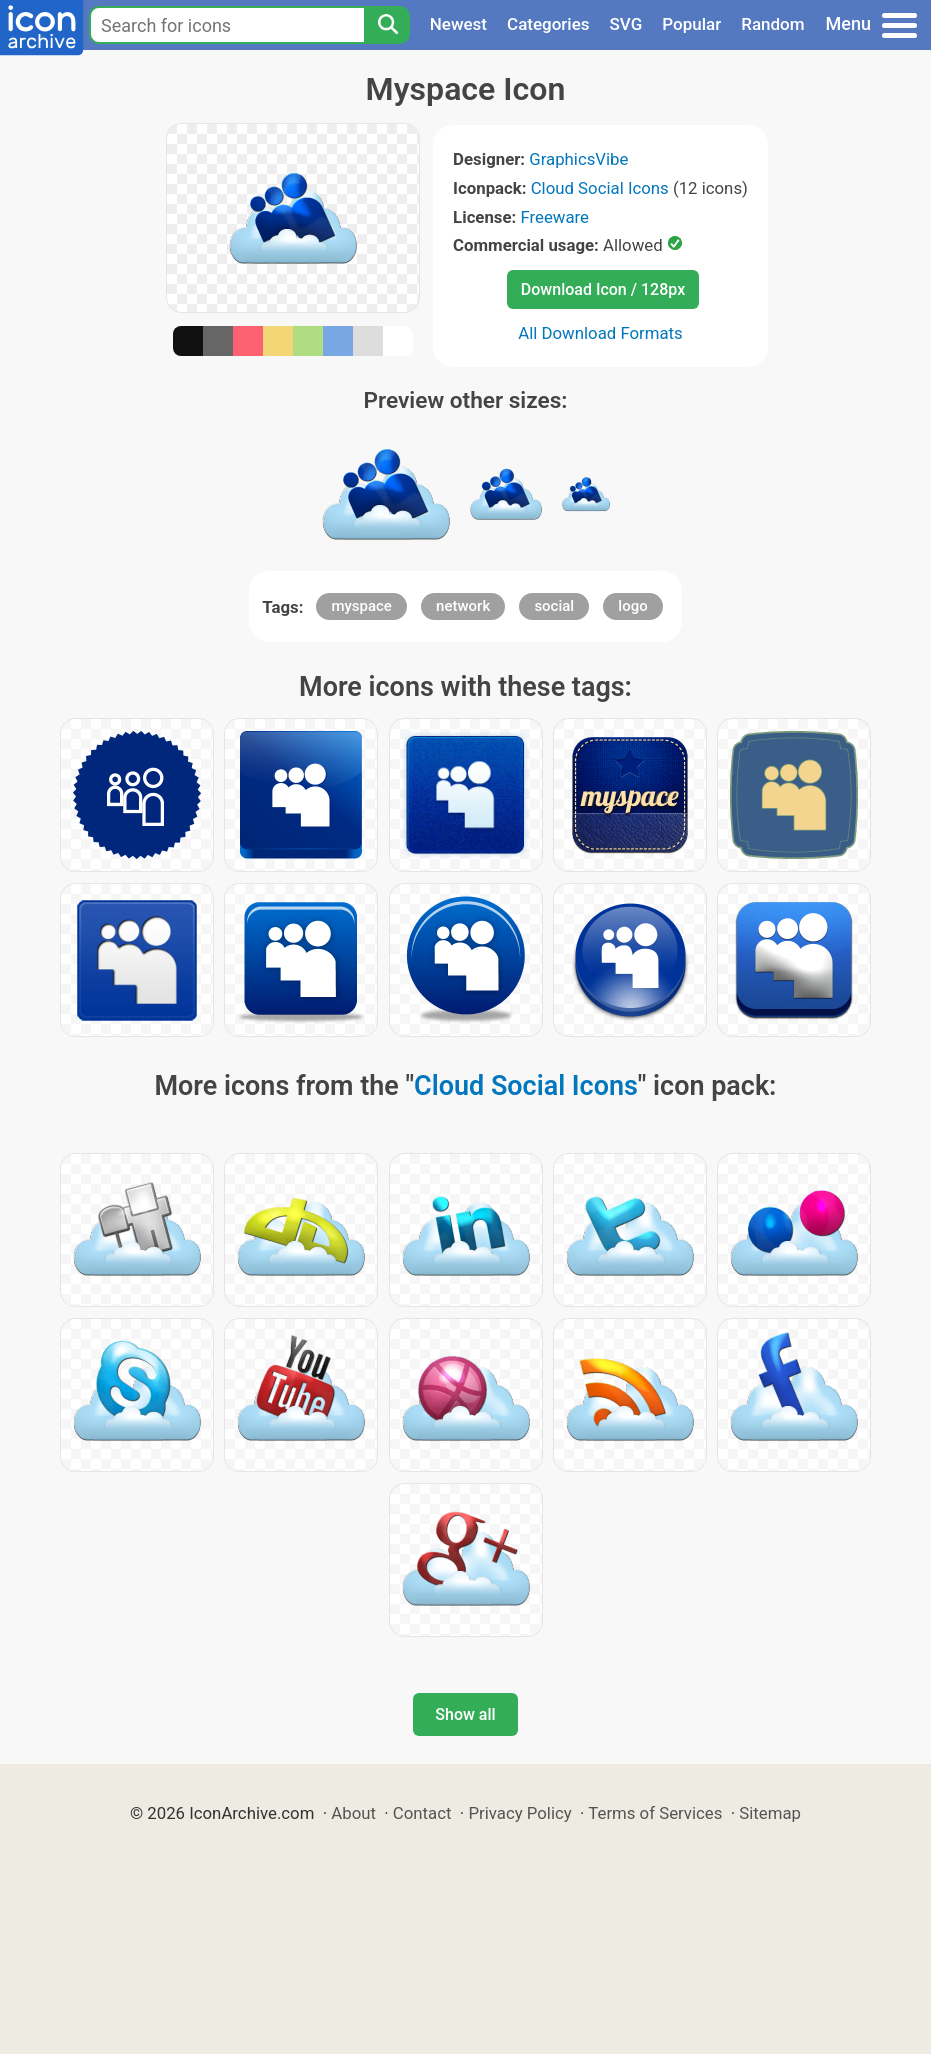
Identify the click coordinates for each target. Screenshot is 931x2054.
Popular (691, 24)
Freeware (554, 217)
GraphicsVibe (578, 159)
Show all (465, 1714)
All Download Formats (600, 333)
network (463, 606)
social (554, 606)
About (353, 1813)
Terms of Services (655, 1813)
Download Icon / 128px (603, 289)
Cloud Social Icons (600, 188)
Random (772, 24)
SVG (626, 24)
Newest (458, 24)
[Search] (387, 25)
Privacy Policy (519, 1813)
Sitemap (770, 1813)
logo (632, 606)
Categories (548, 24)
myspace (361, 606)
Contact (422, 1813)
